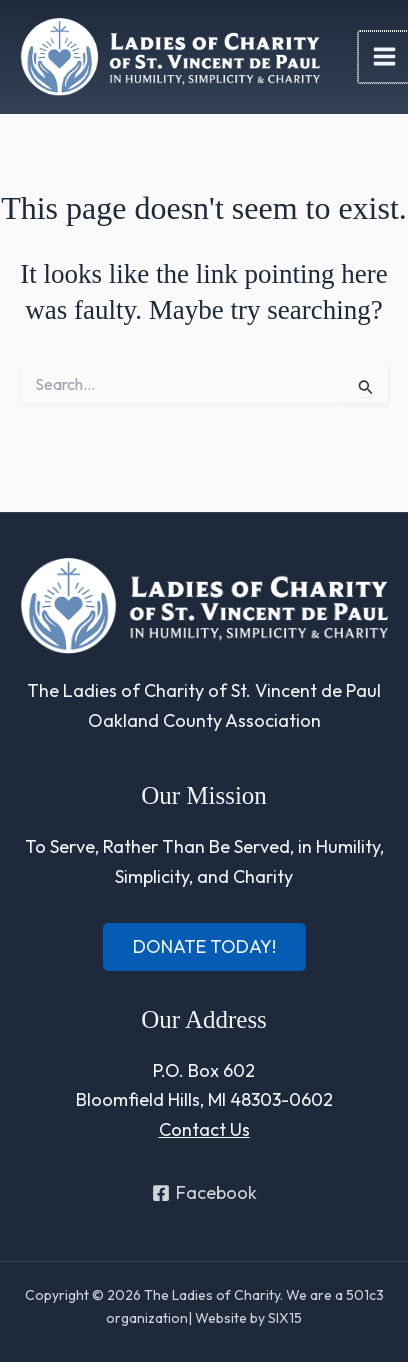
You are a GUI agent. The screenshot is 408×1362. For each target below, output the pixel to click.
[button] (204, 947)
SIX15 (285, 1318)
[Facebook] (203, 1193)
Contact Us (204, 1129)
